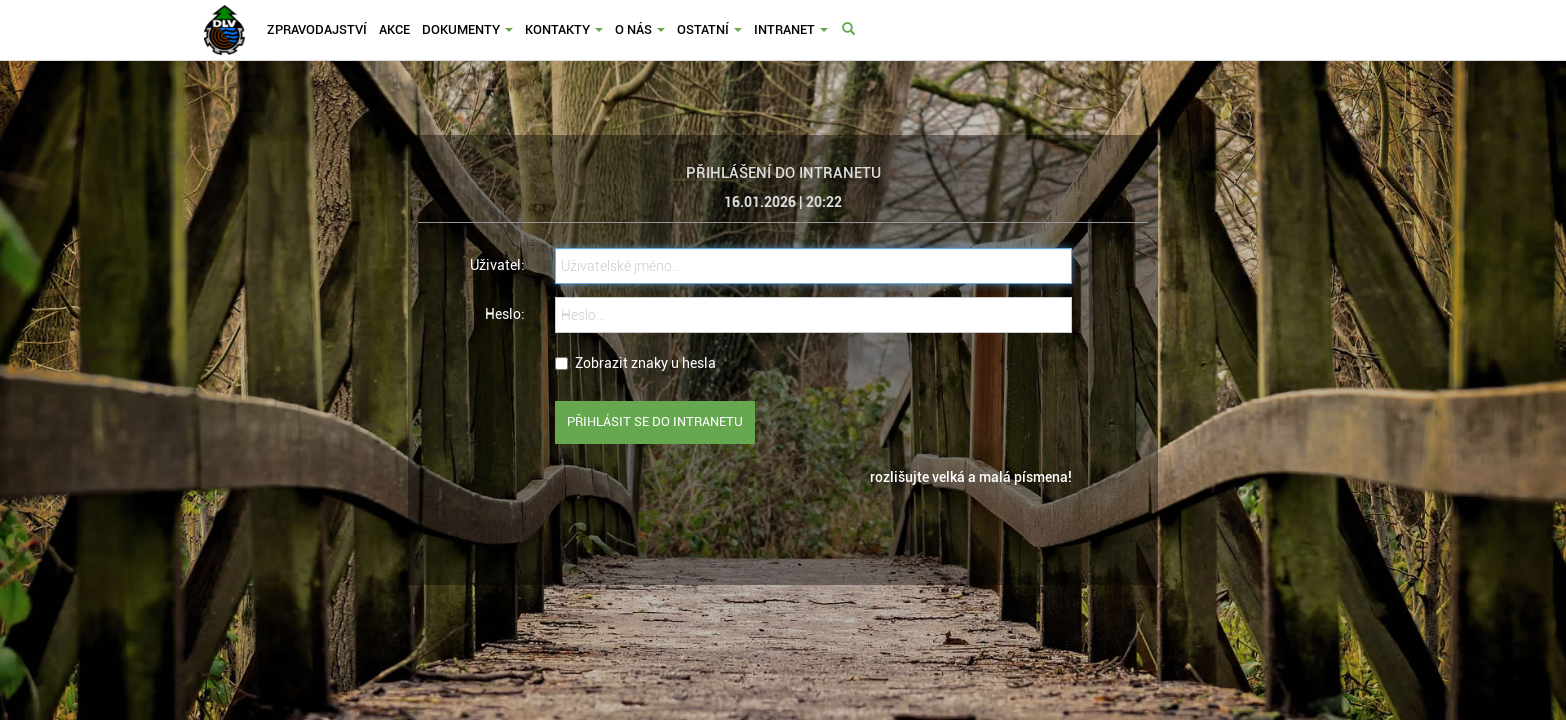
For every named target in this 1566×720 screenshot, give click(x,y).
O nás (640, 29)
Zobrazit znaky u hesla (635, 363)
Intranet (791, 29)
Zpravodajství (317, 29)
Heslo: (505, 314)
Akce (394, 29)
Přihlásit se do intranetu (655, 421)
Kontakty (564, 29)
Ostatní (709, 29)
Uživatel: (497, 265)
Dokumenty (467, 29)
